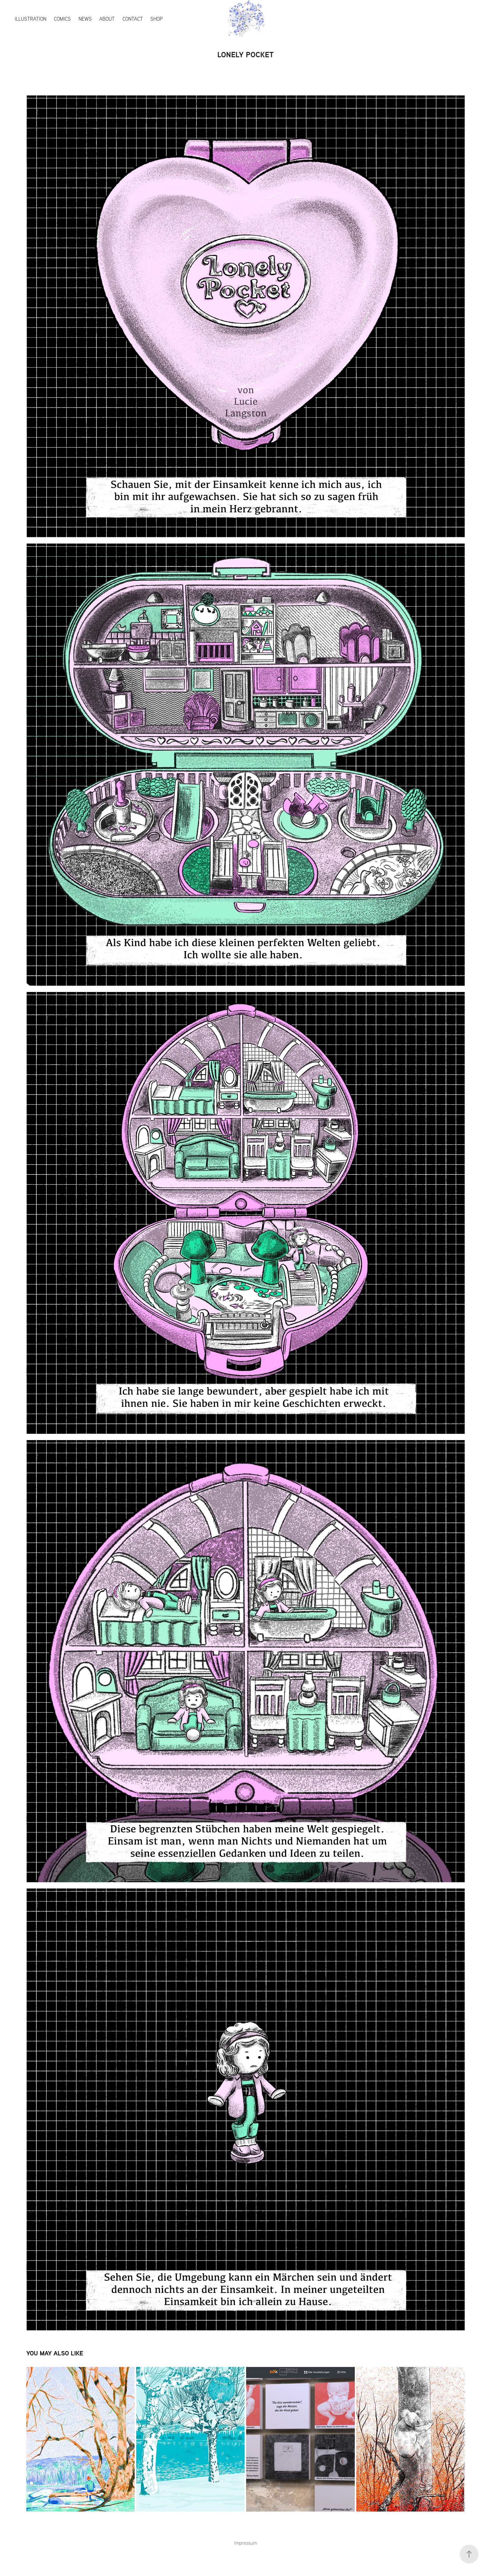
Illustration (30, 19)
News (85, 19)
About (107, 19)
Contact (132, 19)
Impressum (245, 2543)
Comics (62, 19)
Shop (156, 19)
